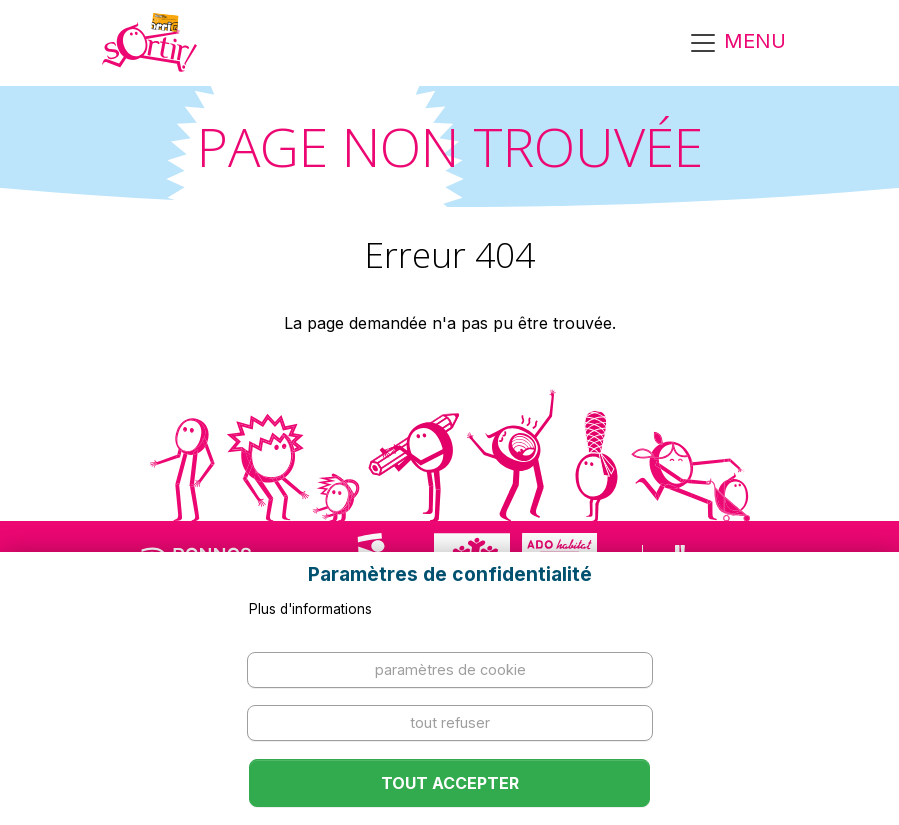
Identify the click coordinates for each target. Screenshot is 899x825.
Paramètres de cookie (450, 669)
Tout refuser (450, 722)
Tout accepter (450, 783)
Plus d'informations (310, 609)
